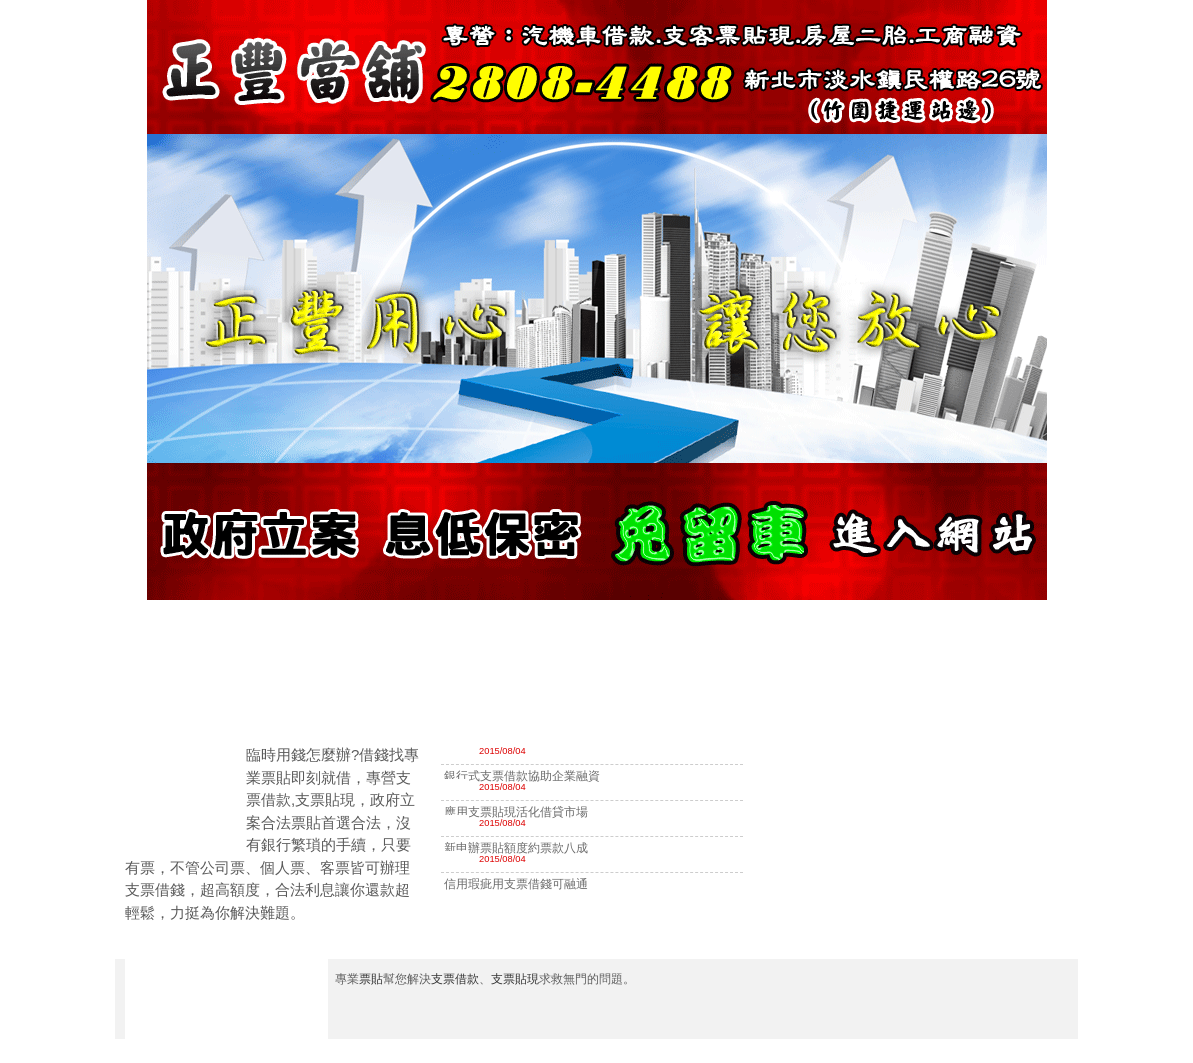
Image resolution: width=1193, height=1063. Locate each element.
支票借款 (455, 979)
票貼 (371, 979)
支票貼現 (515, 979)
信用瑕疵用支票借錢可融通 (516, 884)
